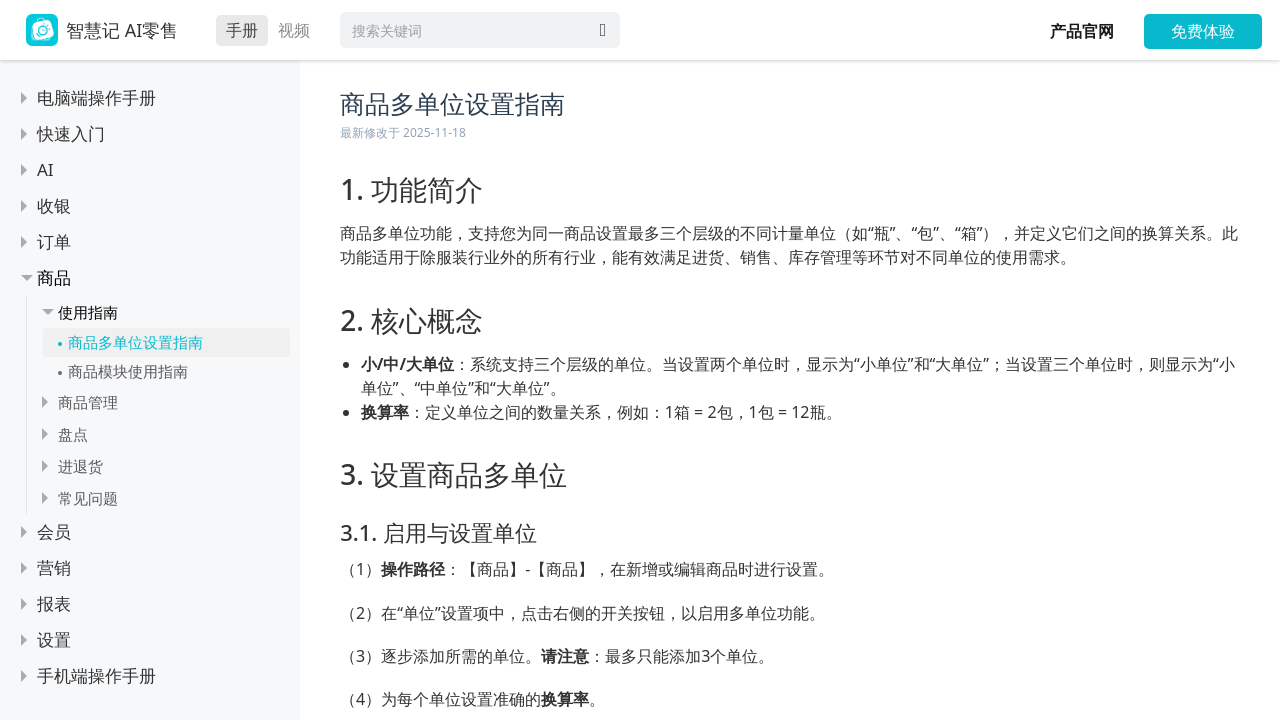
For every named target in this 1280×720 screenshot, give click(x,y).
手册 (242, 30)
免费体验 (1203, 31)
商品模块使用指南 (128, 371)
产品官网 (1082, 31)
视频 (294, 30)
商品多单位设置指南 (135, 342)
